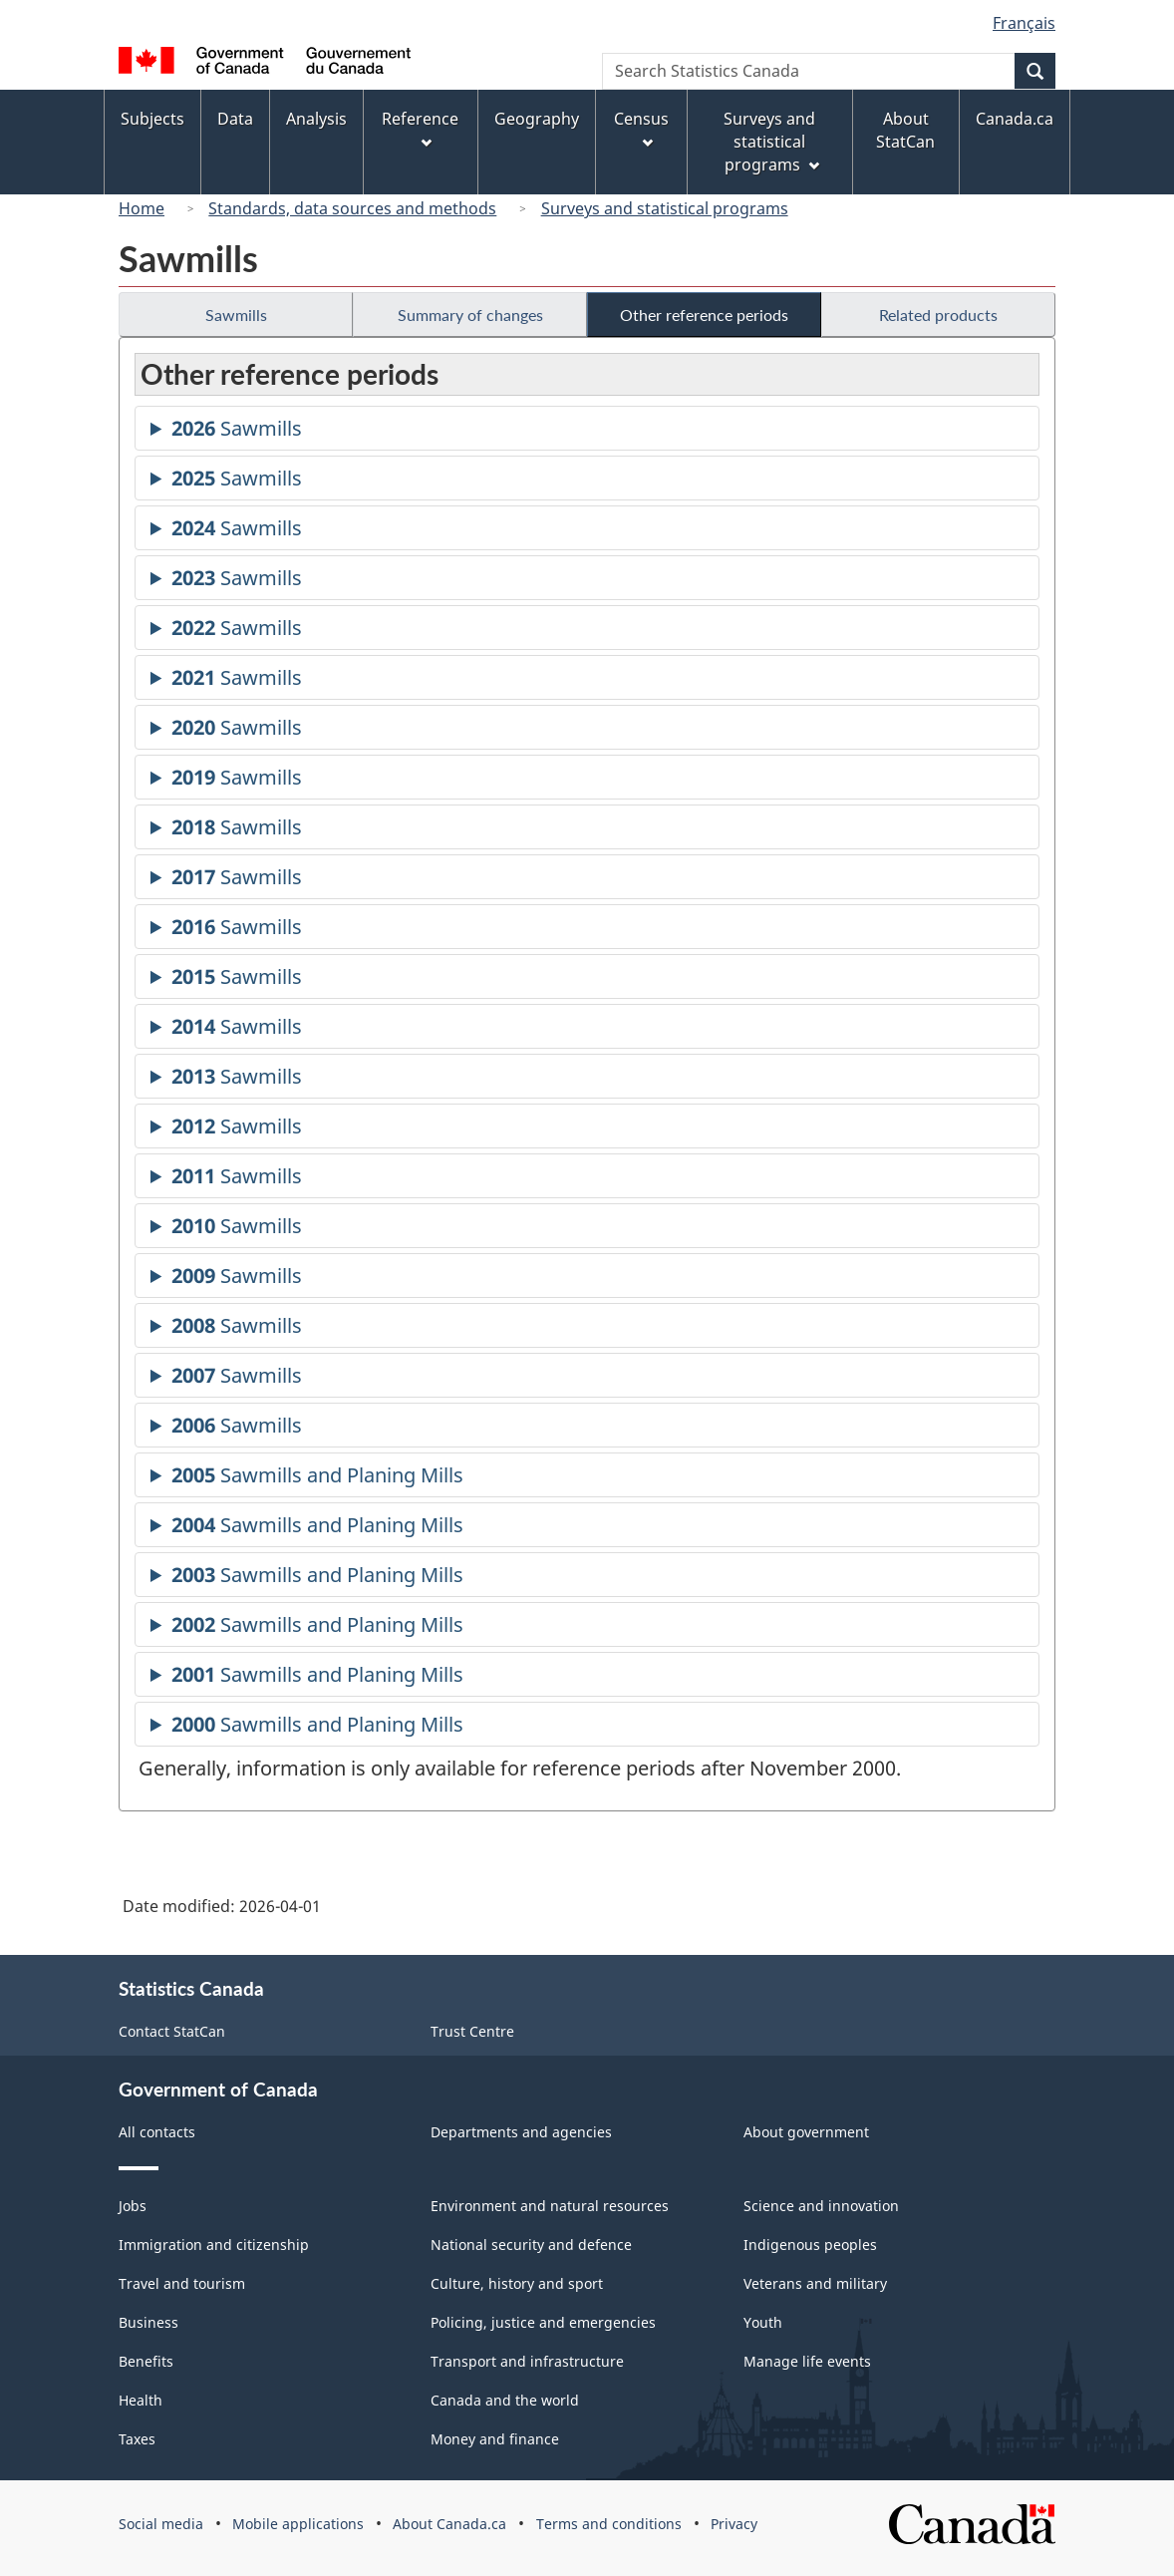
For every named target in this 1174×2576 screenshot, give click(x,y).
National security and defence (531, 2244)
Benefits (146, 2361)
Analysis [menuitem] (316, 119)
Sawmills (236, 314)
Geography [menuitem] (536, 119)
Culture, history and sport (517, 2283)
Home (141, 208)
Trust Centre (472, 2031)
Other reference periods (704, 314)
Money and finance (495, 2438)
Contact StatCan (172, 2031)
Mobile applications (298, 2523)
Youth (762, 2322)
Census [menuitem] (641, 128)
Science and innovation (821, 2205)
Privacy (734, 2523)
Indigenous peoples (810, 2244)
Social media (161, 2523)
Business (148, 2322)
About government (806, 2131)
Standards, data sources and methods (352, 208)
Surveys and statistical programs (664, 208)
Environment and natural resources (550, 2205)
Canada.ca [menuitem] (1014, 119)
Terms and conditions (609, 2523)
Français (1024, 23)
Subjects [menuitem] (152, 119)
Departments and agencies (521, 2131)
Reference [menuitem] (420, 128)
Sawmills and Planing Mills (317, 1477)
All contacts (157, 2131)
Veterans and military (815, 2283)
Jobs (133, 2205)
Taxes (137, 2438)
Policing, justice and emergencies (543, 2322)
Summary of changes (470, 314)
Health (140, 2400)
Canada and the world (505, 2400)
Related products (938, 314)
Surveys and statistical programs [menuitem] (771, 141)
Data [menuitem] (235, 119)
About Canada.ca (449, 2523)
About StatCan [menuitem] (905, 130)
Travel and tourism (182, 2283)
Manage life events (807, 2361)
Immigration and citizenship (214, 2244)
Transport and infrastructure (527, 2361)
